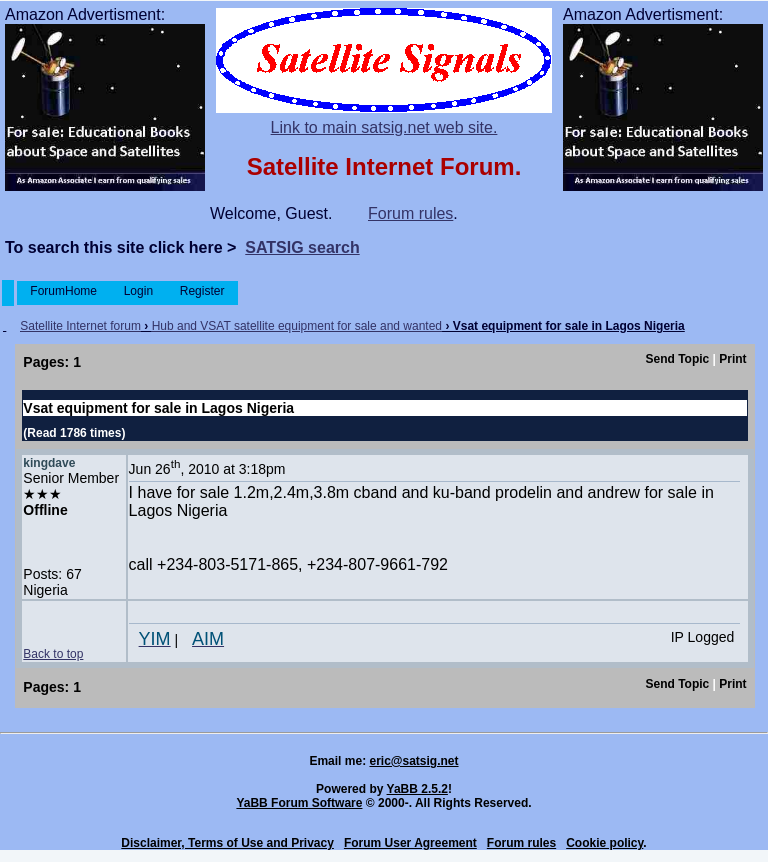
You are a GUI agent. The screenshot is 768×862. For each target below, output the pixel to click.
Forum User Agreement (410, 843)
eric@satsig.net (413, 761)
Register (201, 291)
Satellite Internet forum (80, 326)
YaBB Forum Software (299, 803)
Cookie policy (604, 843)
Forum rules (410, 213)
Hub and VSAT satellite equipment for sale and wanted (297, 326)
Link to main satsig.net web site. (384, 127)
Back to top (53, 654)
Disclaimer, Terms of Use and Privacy (227, 843)
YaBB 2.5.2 (417, 789)
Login (138, 291)
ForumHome (63, 291)
